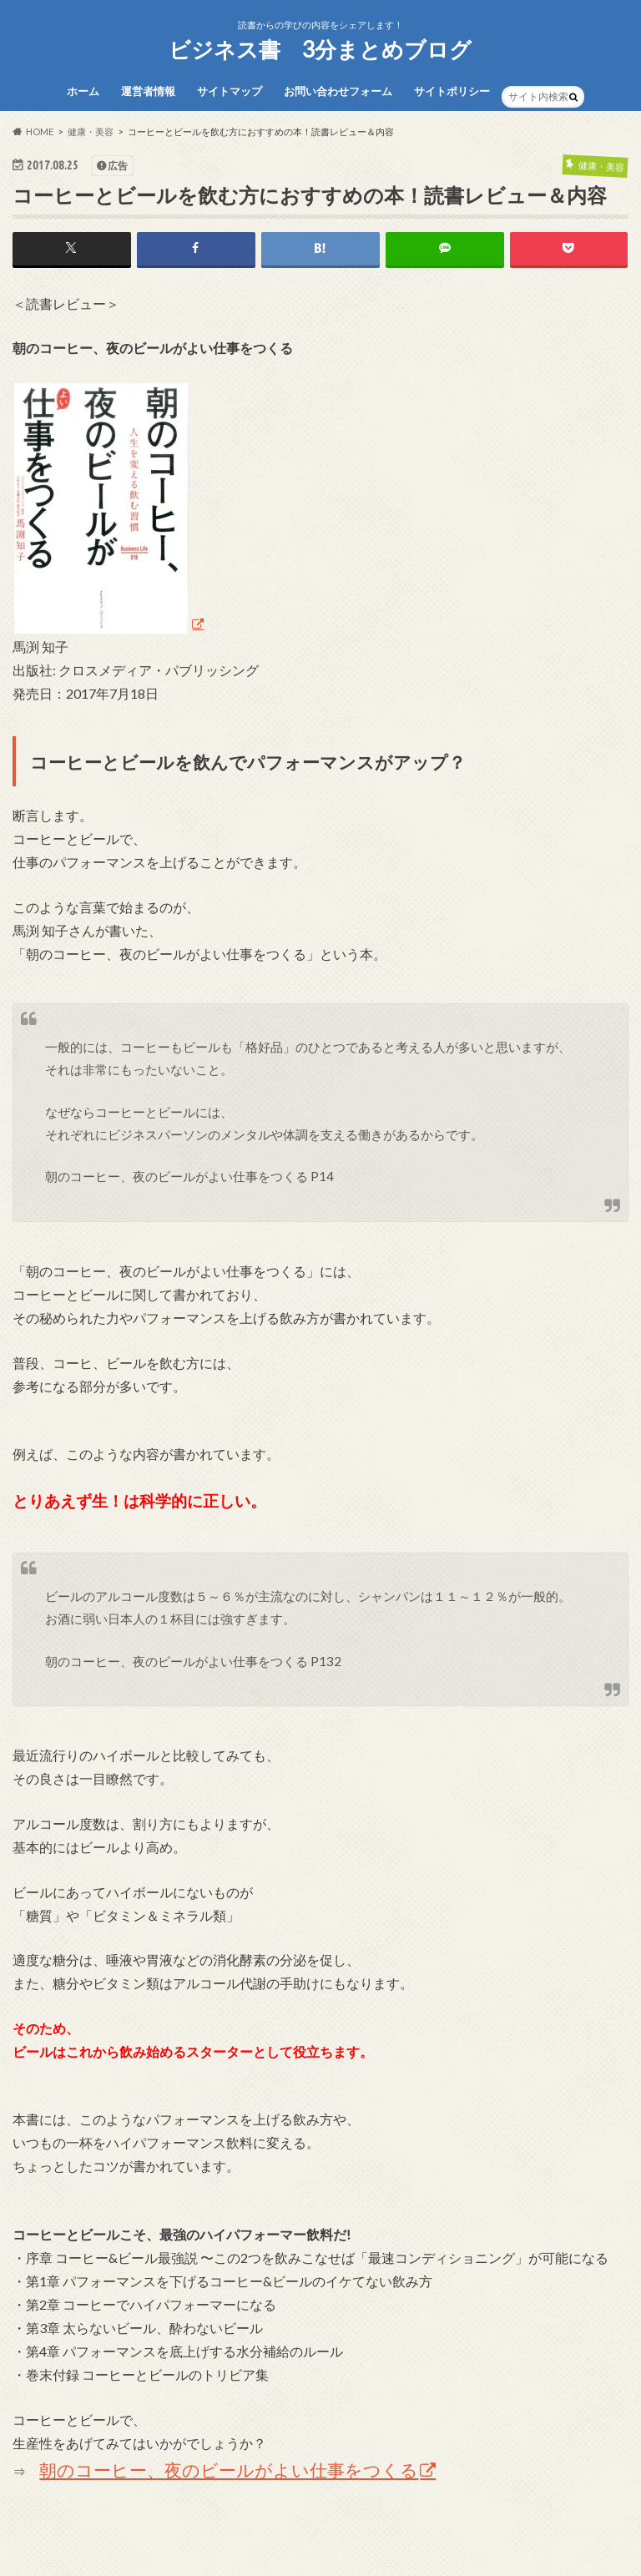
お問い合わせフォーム (338, 91)
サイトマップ (229, 91)
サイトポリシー (452, 91)
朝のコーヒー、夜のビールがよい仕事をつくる (228, 2470)
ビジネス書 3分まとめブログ (320, 49)
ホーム (83, 91)
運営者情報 (148, 91)
